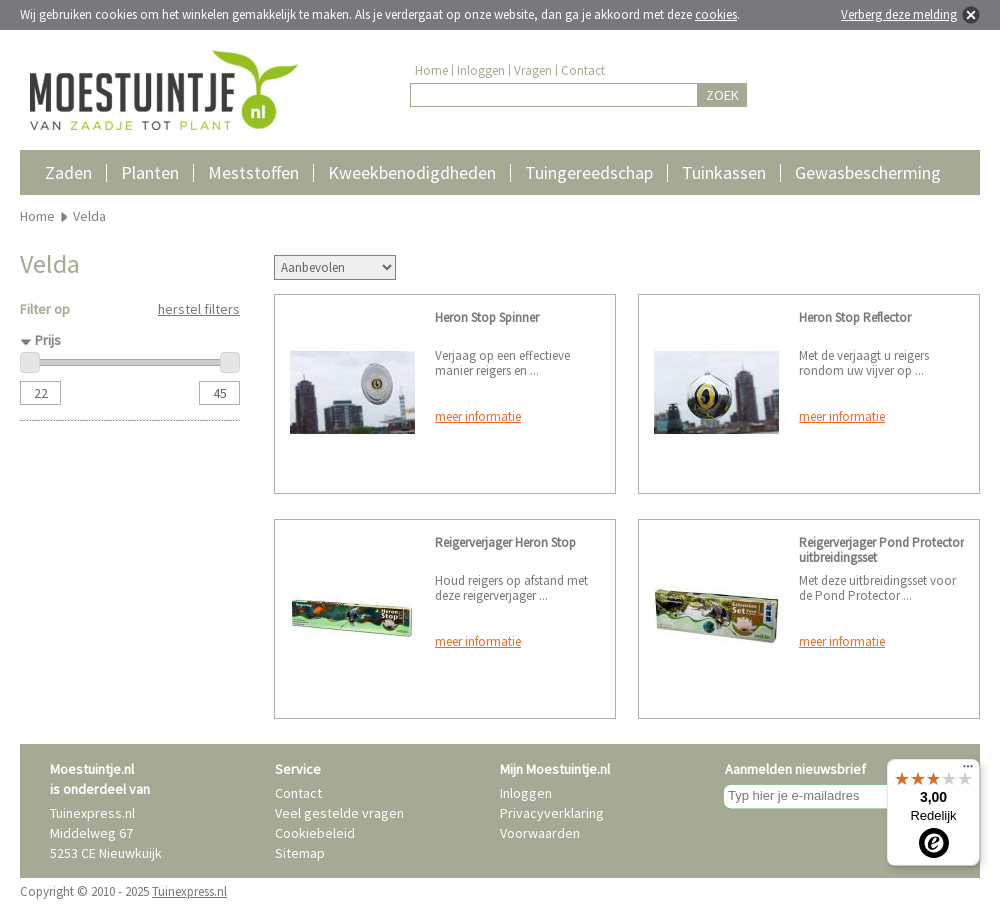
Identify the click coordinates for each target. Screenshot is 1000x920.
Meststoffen (253, 172)
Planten (150, 172)
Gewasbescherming (868, 172)
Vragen (533, 70)
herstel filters (199, 309)
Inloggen (481, 70)
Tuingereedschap (589, 172)
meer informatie (478, 416)
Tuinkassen (724, 172)
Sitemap (300, 853)
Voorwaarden (540, 833)
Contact (583, 70)
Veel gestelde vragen (339, 813)
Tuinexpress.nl (189, 891)
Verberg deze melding (899, 14)
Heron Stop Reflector (855, 317)
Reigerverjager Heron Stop (505, 542)
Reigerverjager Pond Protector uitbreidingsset (881, 550)
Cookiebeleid (315, 833)
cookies (716, 14)
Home (431, 70)
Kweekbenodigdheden (412, 172)
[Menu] (968, 771)
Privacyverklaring (552, 813)
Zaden (68, 172)
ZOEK (722, 95)
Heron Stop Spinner (487, 317)
